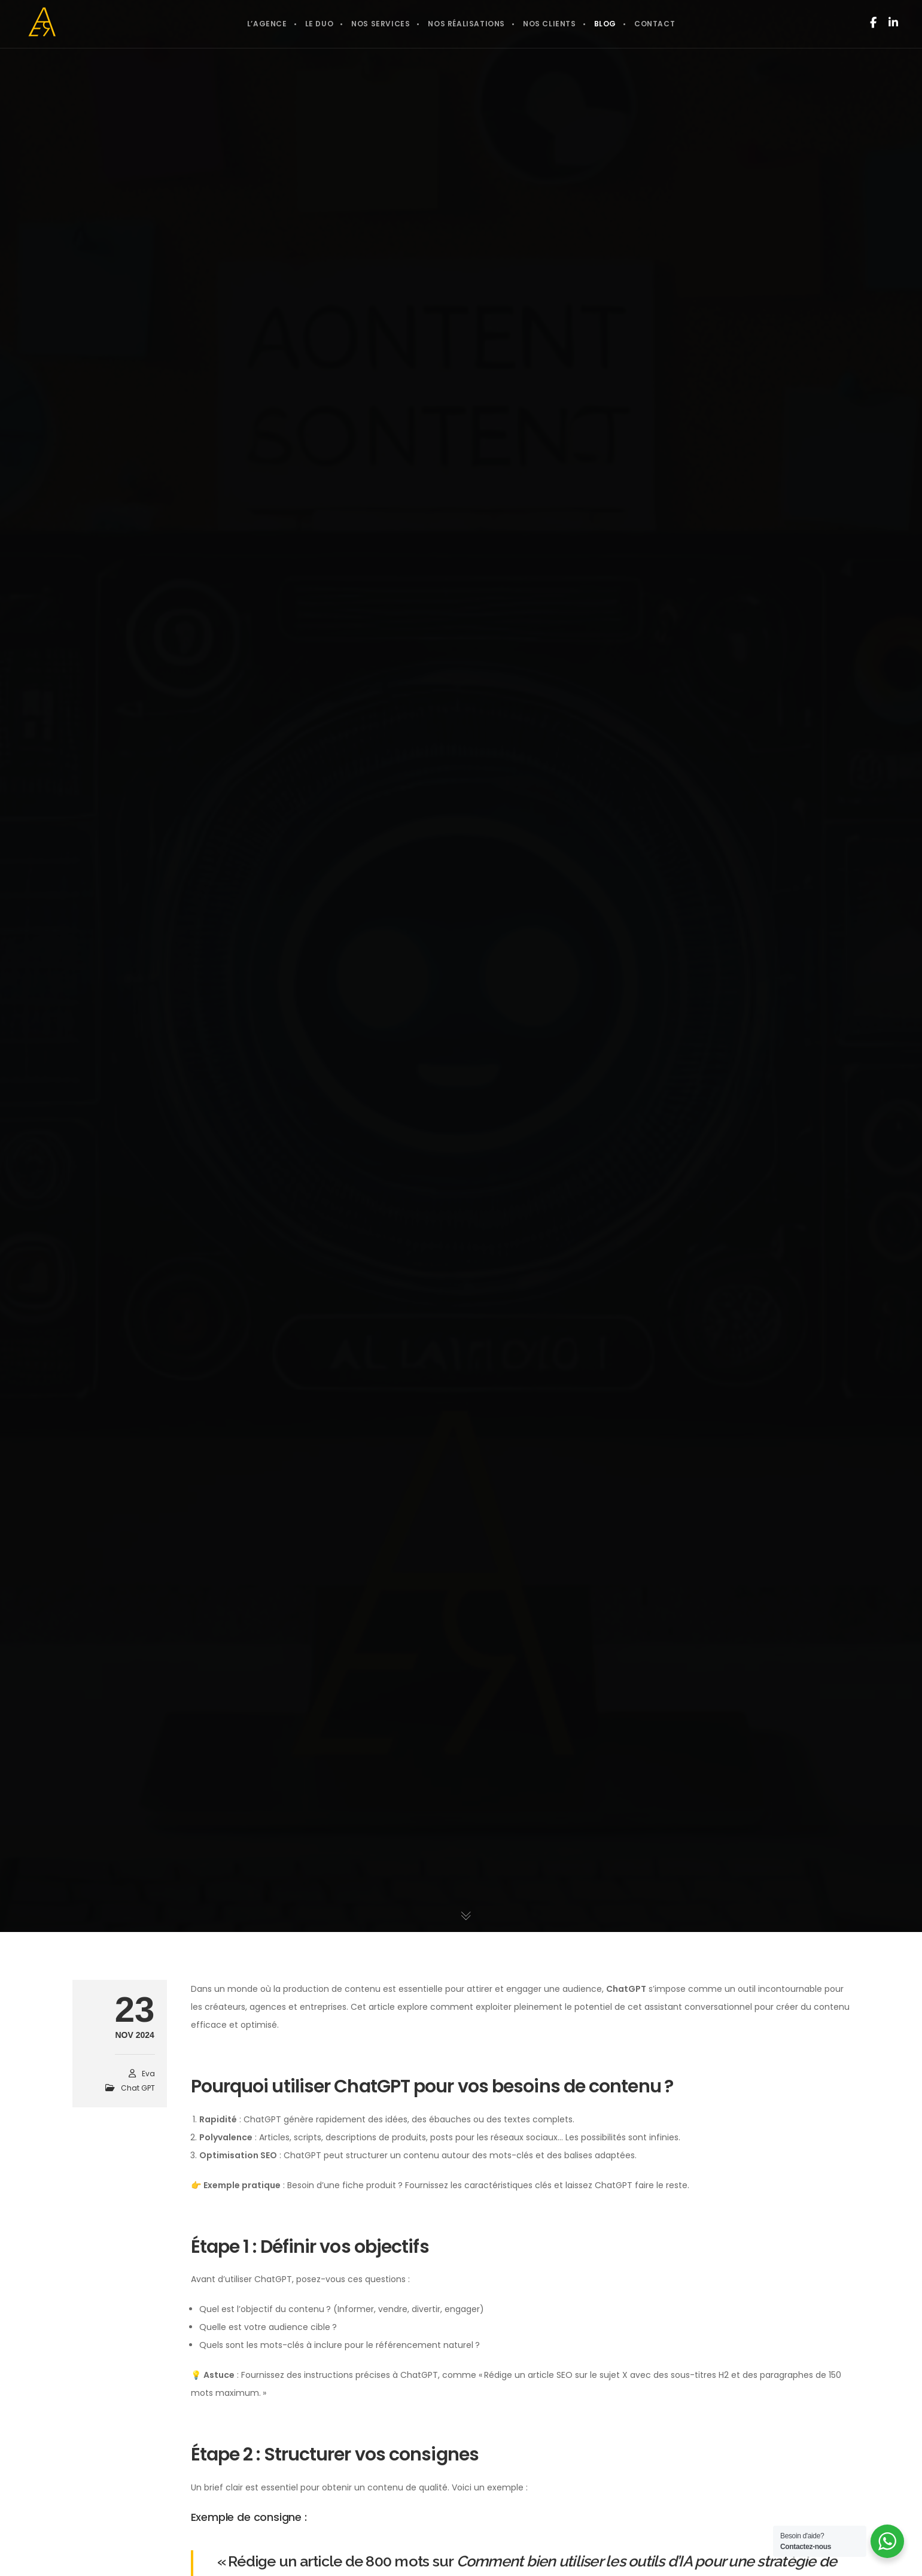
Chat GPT (138, 2088)
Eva (148, 2073)
